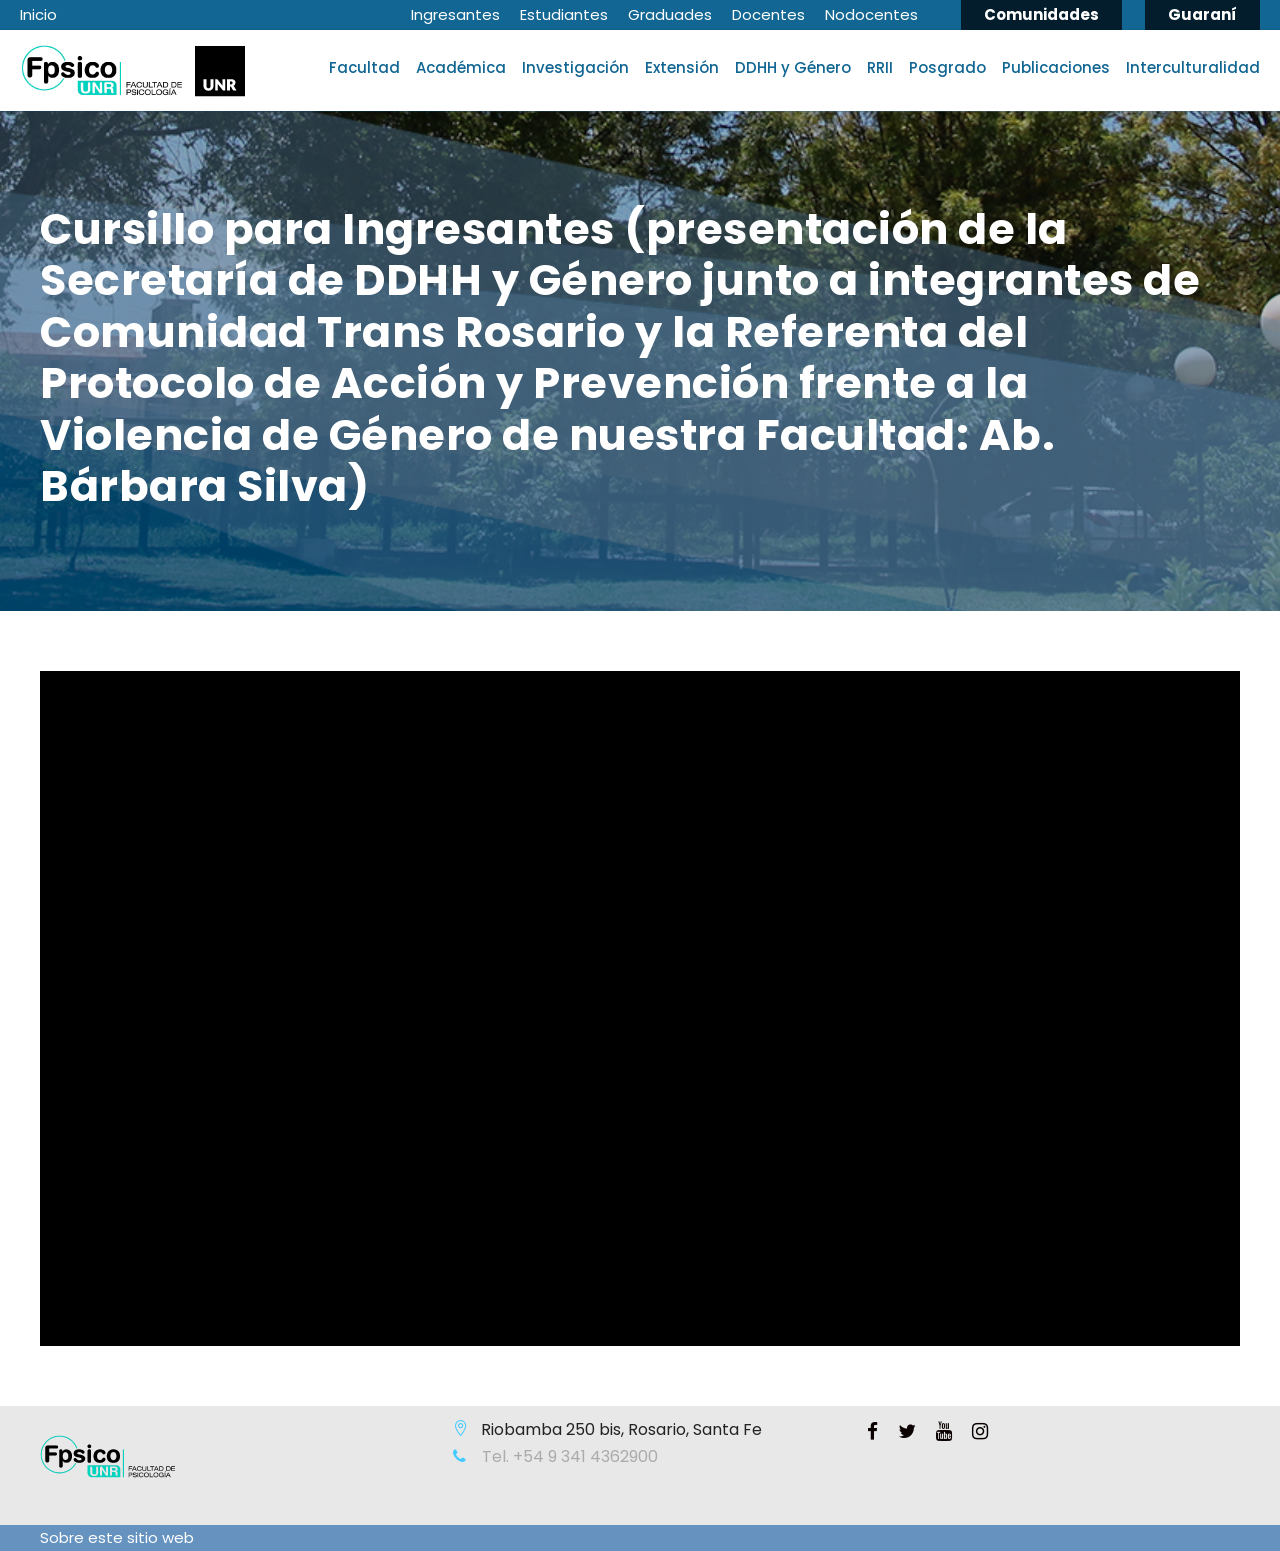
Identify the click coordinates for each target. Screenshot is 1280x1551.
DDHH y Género (793, 67)
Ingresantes (455, 14)
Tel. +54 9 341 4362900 (568, 1456)
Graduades (670, 14)
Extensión (682, 67)
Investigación (575, 67)
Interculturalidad (1193, 67)
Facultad (364, 67)
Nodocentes (871, 14)
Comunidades (1041, 14)
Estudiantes (564, 14)
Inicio (38, 14)
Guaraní (1202, 14)
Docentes (768, 14)
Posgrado (947, 67)
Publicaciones (1056, 67)
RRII (880, 67)
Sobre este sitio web (117, 1537)
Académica (461, 67)
